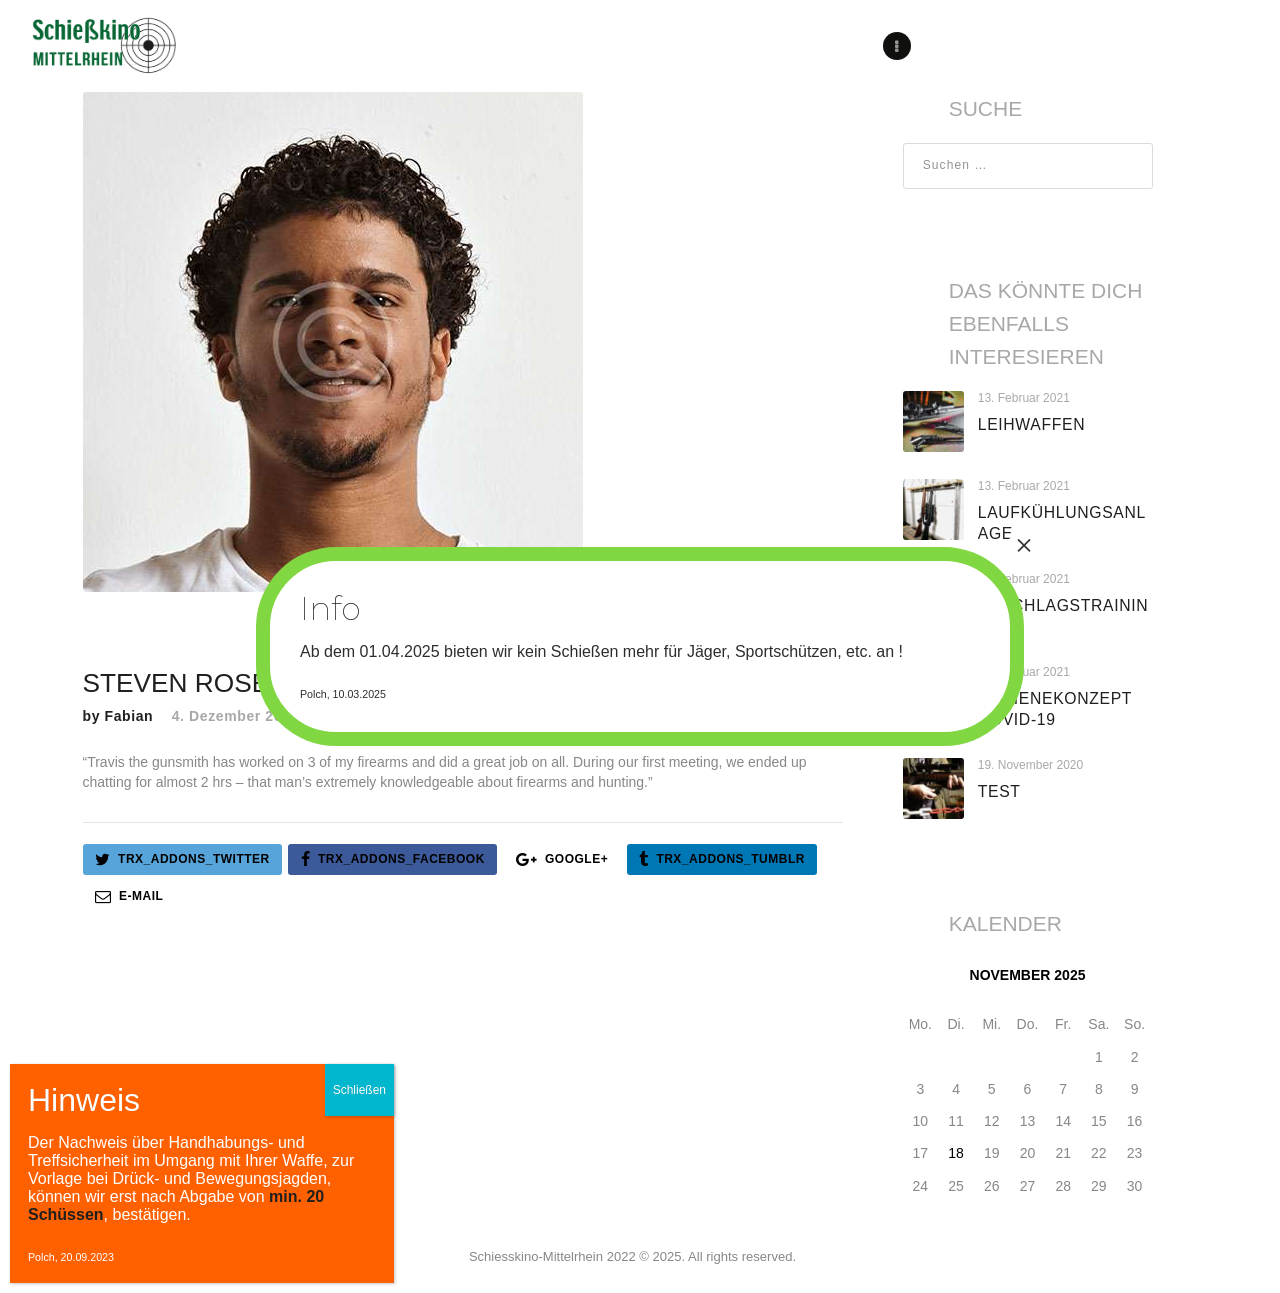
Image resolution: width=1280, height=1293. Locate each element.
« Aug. (923, 1212)
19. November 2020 (1030, 765)
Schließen (359, 1090)
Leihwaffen (1031, 424)
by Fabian (120, 716)
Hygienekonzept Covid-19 (1055, 709)
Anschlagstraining (1063, 616)
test (999, 791)
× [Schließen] (1024, 545)
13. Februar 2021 (1024, 398)
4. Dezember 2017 (235, 716)
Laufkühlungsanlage (1062, 523)
